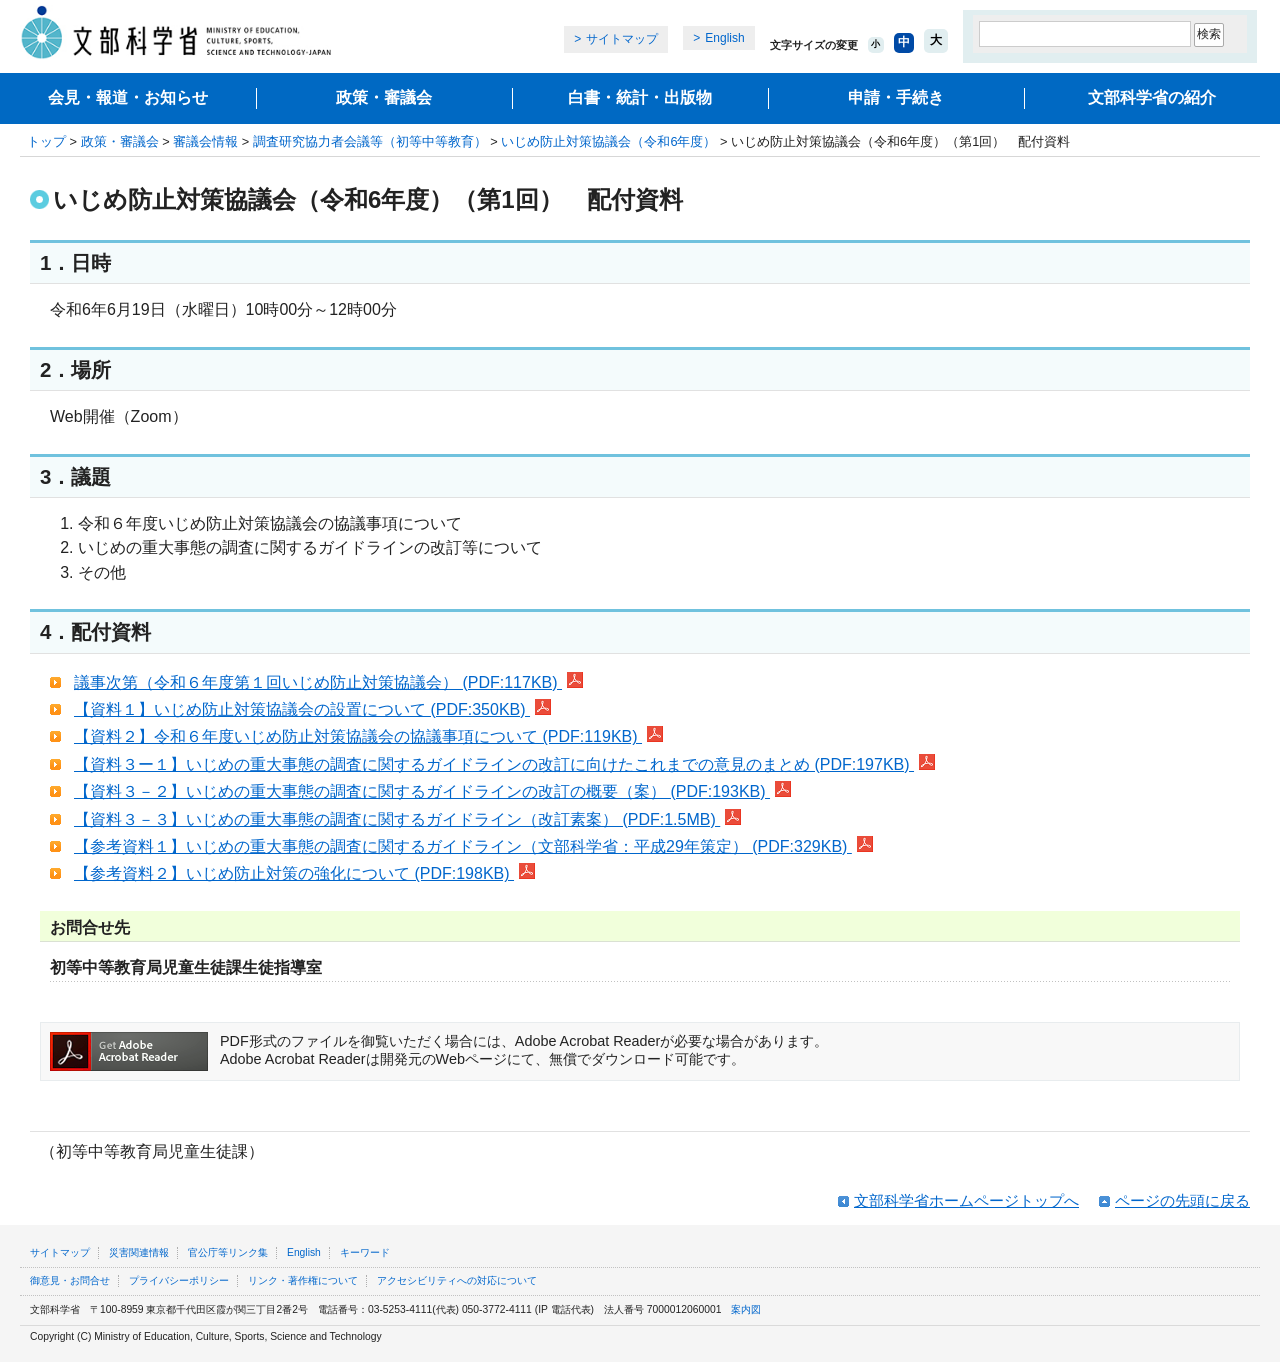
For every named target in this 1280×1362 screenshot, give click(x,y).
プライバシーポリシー (179, 1280)
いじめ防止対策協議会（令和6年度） (608, 141)
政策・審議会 (384, 97)
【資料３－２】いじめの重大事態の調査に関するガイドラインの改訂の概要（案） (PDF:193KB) (432, 791)
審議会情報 (205, 141)
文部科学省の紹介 (1152, 97)
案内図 (746, 1309)
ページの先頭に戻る (1182, 1200)
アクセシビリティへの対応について (457, 1280)
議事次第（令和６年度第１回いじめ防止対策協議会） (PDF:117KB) (328, 682)
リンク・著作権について (303, 1280)
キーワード (365, 1252)
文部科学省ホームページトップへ (966, 1200)
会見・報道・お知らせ (128, 97)
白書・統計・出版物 (640, 97)
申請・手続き (896, 97)
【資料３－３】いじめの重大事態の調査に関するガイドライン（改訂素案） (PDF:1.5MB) (407, 819)
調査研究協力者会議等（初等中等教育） (370, 141)
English (724, 38)
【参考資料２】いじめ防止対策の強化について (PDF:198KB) (304, 873)
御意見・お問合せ (70, 1280)
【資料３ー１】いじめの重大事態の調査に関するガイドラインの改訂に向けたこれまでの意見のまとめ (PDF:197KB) (504, 764)
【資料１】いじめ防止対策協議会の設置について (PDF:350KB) (312, 709)
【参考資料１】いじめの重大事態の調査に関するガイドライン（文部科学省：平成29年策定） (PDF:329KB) (473, 846)
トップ (46, 141)
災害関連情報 (139, 1252)
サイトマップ (622, 39)
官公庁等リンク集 (228, 1252)
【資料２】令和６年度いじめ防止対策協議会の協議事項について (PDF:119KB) (368, 736)
